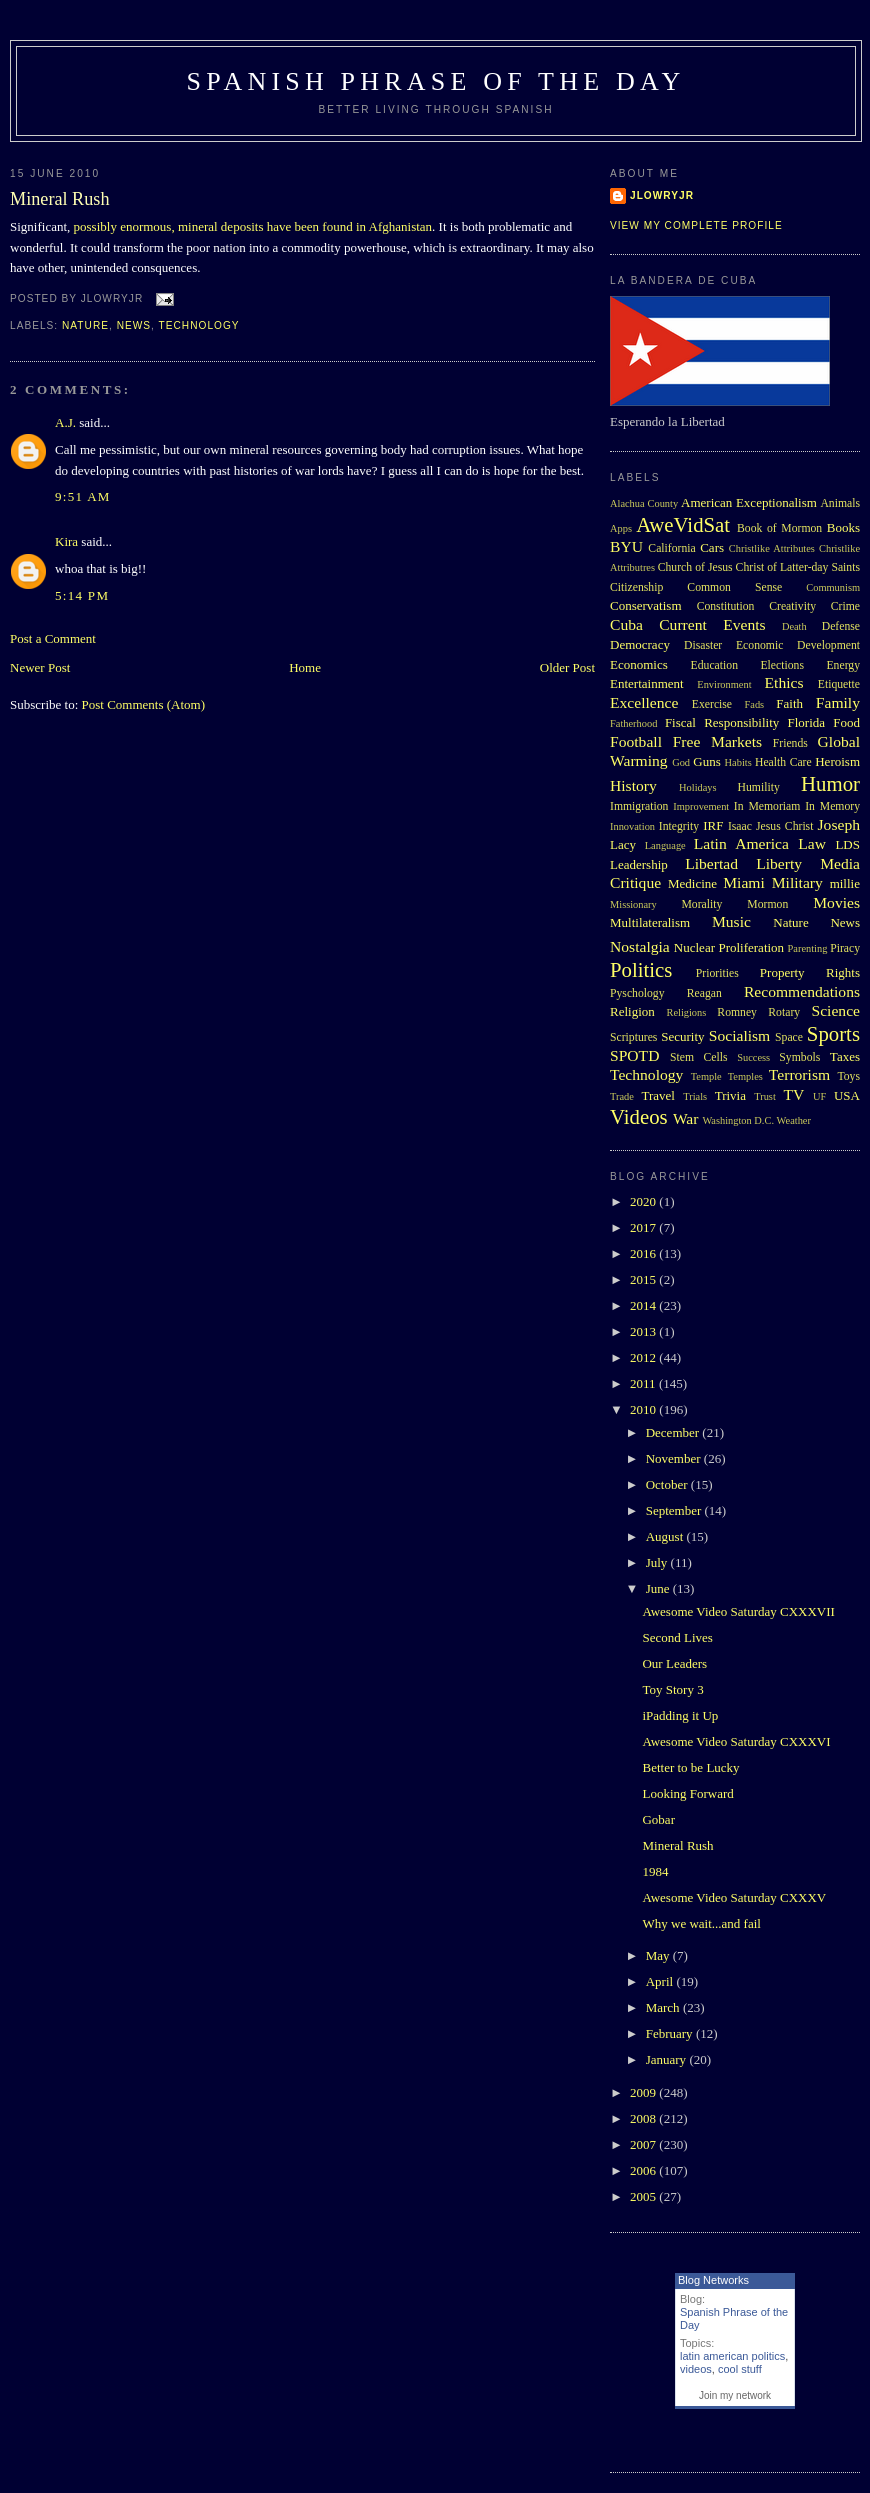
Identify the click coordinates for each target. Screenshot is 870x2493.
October (668, 1484)
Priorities (717, 973)
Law (812, 843)
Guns (706, 761)
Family (838, 702)
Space (789, 1037)
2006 (644, 2170)
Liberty (779, 863)
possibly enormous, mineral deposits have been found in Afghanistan (253, 226)
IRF (713, 825)
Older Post (567, 667)
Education (714, 665)
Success (753, 1057)
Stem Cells (699, 1057)
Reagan (704, 993)
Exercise (712, 704)
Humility (759, 787)
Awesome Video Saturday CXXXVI (736, 1741)
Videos (639, 1116)
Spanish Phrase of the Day (436, 81)
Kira (66, 541)
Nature (85, 325)
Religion (632, 1011)
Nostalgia (640, 946)
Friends (790, 743)
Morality (701, 904)
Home (305, 667)
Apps (621, 528)
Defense (841, 626)
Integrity (679, 826)
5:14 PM (82, 595)
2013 (644, 1331)
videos (696, 2369)
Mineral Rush (60, 199)
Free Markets (717, 741)
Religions (686, 1012)
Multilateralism (650, 922)
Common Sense (734, 587)
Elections (782, 665)
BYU (626, 546)
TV (793, 1094)
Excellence (644, 702)
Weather (794, 1120)
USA (847, 1095)
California (671, 548)
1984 (655, 1871)
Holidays (698, 787)
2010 (644, 1409)
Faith (789, 703)
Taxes (845, 1056)
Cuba (626, 624)
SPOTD (634, 1055)
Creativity (792, 606)
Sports (833, 1033)
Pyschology (637, 993)
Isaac (740, 826)
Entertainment (647, 683)
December (674, 1432)
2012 (644, 1357)
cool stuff (740, 2369)
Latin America (741, 843)
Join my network (735, 2395)
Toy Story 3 (672, 1689)
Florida (807, 722)
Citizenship (636, 587)
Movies (836, 902)
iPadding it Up (680, 1715)
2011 (644, 1383)
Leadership (639, 864)
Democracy (640, 644)
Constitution (726, 606)
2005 (644, 2196)
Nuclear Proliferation (729, 947)
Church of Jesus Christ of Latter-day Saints (759, 567)
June (659, 1588)
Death (794, 626)
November (675, 1458)
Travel (657, 1095)
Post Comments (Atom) (144, 704)
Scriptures (633, 1037)
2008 (644, 2118)
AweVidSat (683, 524)
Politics (641, 969)
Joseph (839, 824)
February (671, 2033)
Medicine (692, 883)
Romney (737, 1012)
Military (797, 882)
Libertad (711, 863)
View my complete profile (696, 225)
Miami (744, 882)
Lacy (623, 844)
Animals (840, 503)
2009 (644, 2092)
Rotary (784, 1012)
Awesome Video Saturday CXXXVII (738, 1611)
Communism (833, 587)
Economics (639, 664)
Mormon (767, 904)
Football (636, 741)
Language (665, 845)
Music (731, 921)
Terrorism (799, 1074)
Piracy (845, 948)
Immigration (639, 806)
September (675, 1510)
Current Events (712, 624)
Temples (745, 1076)
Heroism (837, 761)
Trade (622, 1096)
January (668, 2059)
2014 (644, 1305)
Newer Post (40, 667)
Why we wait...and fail (701, 1923)
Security (682, 1036)
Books (843, 527)
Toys (848, 1076)
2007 (644, 2144)
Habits (738, 762)
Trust (765, 1096)
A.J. (65, 422)
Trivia (730, 1095)
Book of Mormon (779, 528)
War (686, 1118)
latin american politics (732, 2356)
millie (845, 883)
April (661, 1981)
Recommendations (802, 991)
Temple (706, 1076)
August (666, 1536)
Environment (724, 684)
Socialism (740, 1035)
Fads (755, 704)
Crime (845, 606)
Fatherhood (633, 723)
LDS (847, 844)
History (633, 785)
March (664, 2007)
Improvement (701, 806)
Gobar (658, 1819)
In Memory (832, 806)
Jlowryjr (662, 195)
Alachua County (644, 503)
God (681, 762)
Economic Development (798, 645)
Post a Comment (53, 638)
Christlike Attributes (772, 548)
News (134, 325)
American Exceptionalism (749, 502)
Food (846, 722)
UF (819, 1096)
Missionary (633, 904)
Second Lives (677, 1637)
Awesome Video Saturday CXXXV (734, 1897)
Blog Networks (713, 2280)
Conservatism (646, 605)
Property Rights (810, 972)
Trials (695, 1096)
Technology (199, 325)
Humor (830, 783)
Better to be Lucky (690, 1767)
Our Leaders (674, 1663)
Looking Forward (687, 1793)
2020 (644, 1201)
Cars (712, 547)
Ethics (784, 682)
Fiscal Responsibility (722, 722)
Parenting (808, 948)
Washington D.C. (738, 1120)
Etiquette (839, 684)
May (659, 1955)
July (658, 1562)
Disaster (703, 645)
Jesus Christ (784, 826)
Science (836, 1010)
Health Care (783, 762)
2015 (644, 1279)
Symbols (799, 1057)
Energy (843, 665)
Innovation (632, 826)
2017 (644, 1227)
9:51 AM (83, 496)
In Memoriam (767, 806)
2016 (644, 1253)
